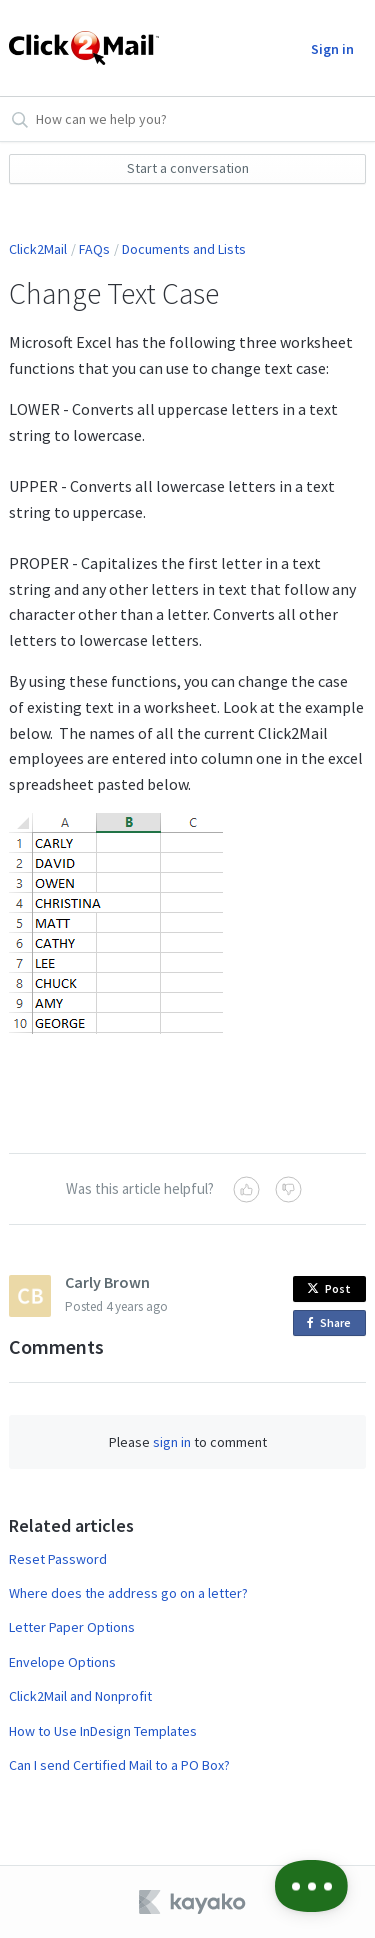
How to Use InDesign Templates (103, 1731)
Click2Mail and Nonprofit (80, 1696)
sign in (172, 1442)
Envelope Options (62, 1662)
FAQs (94, 249)
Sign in (332, 49)
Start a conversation (188, 168)
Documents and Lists (184, 249)
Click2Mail (38, 249)
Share (332, 1323)
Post (329, 1288)
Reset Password (58, 1559)
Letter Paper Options (72, 1627)
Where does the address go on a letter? (128, 1593)
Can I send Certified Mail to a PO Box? (119, 1765)
